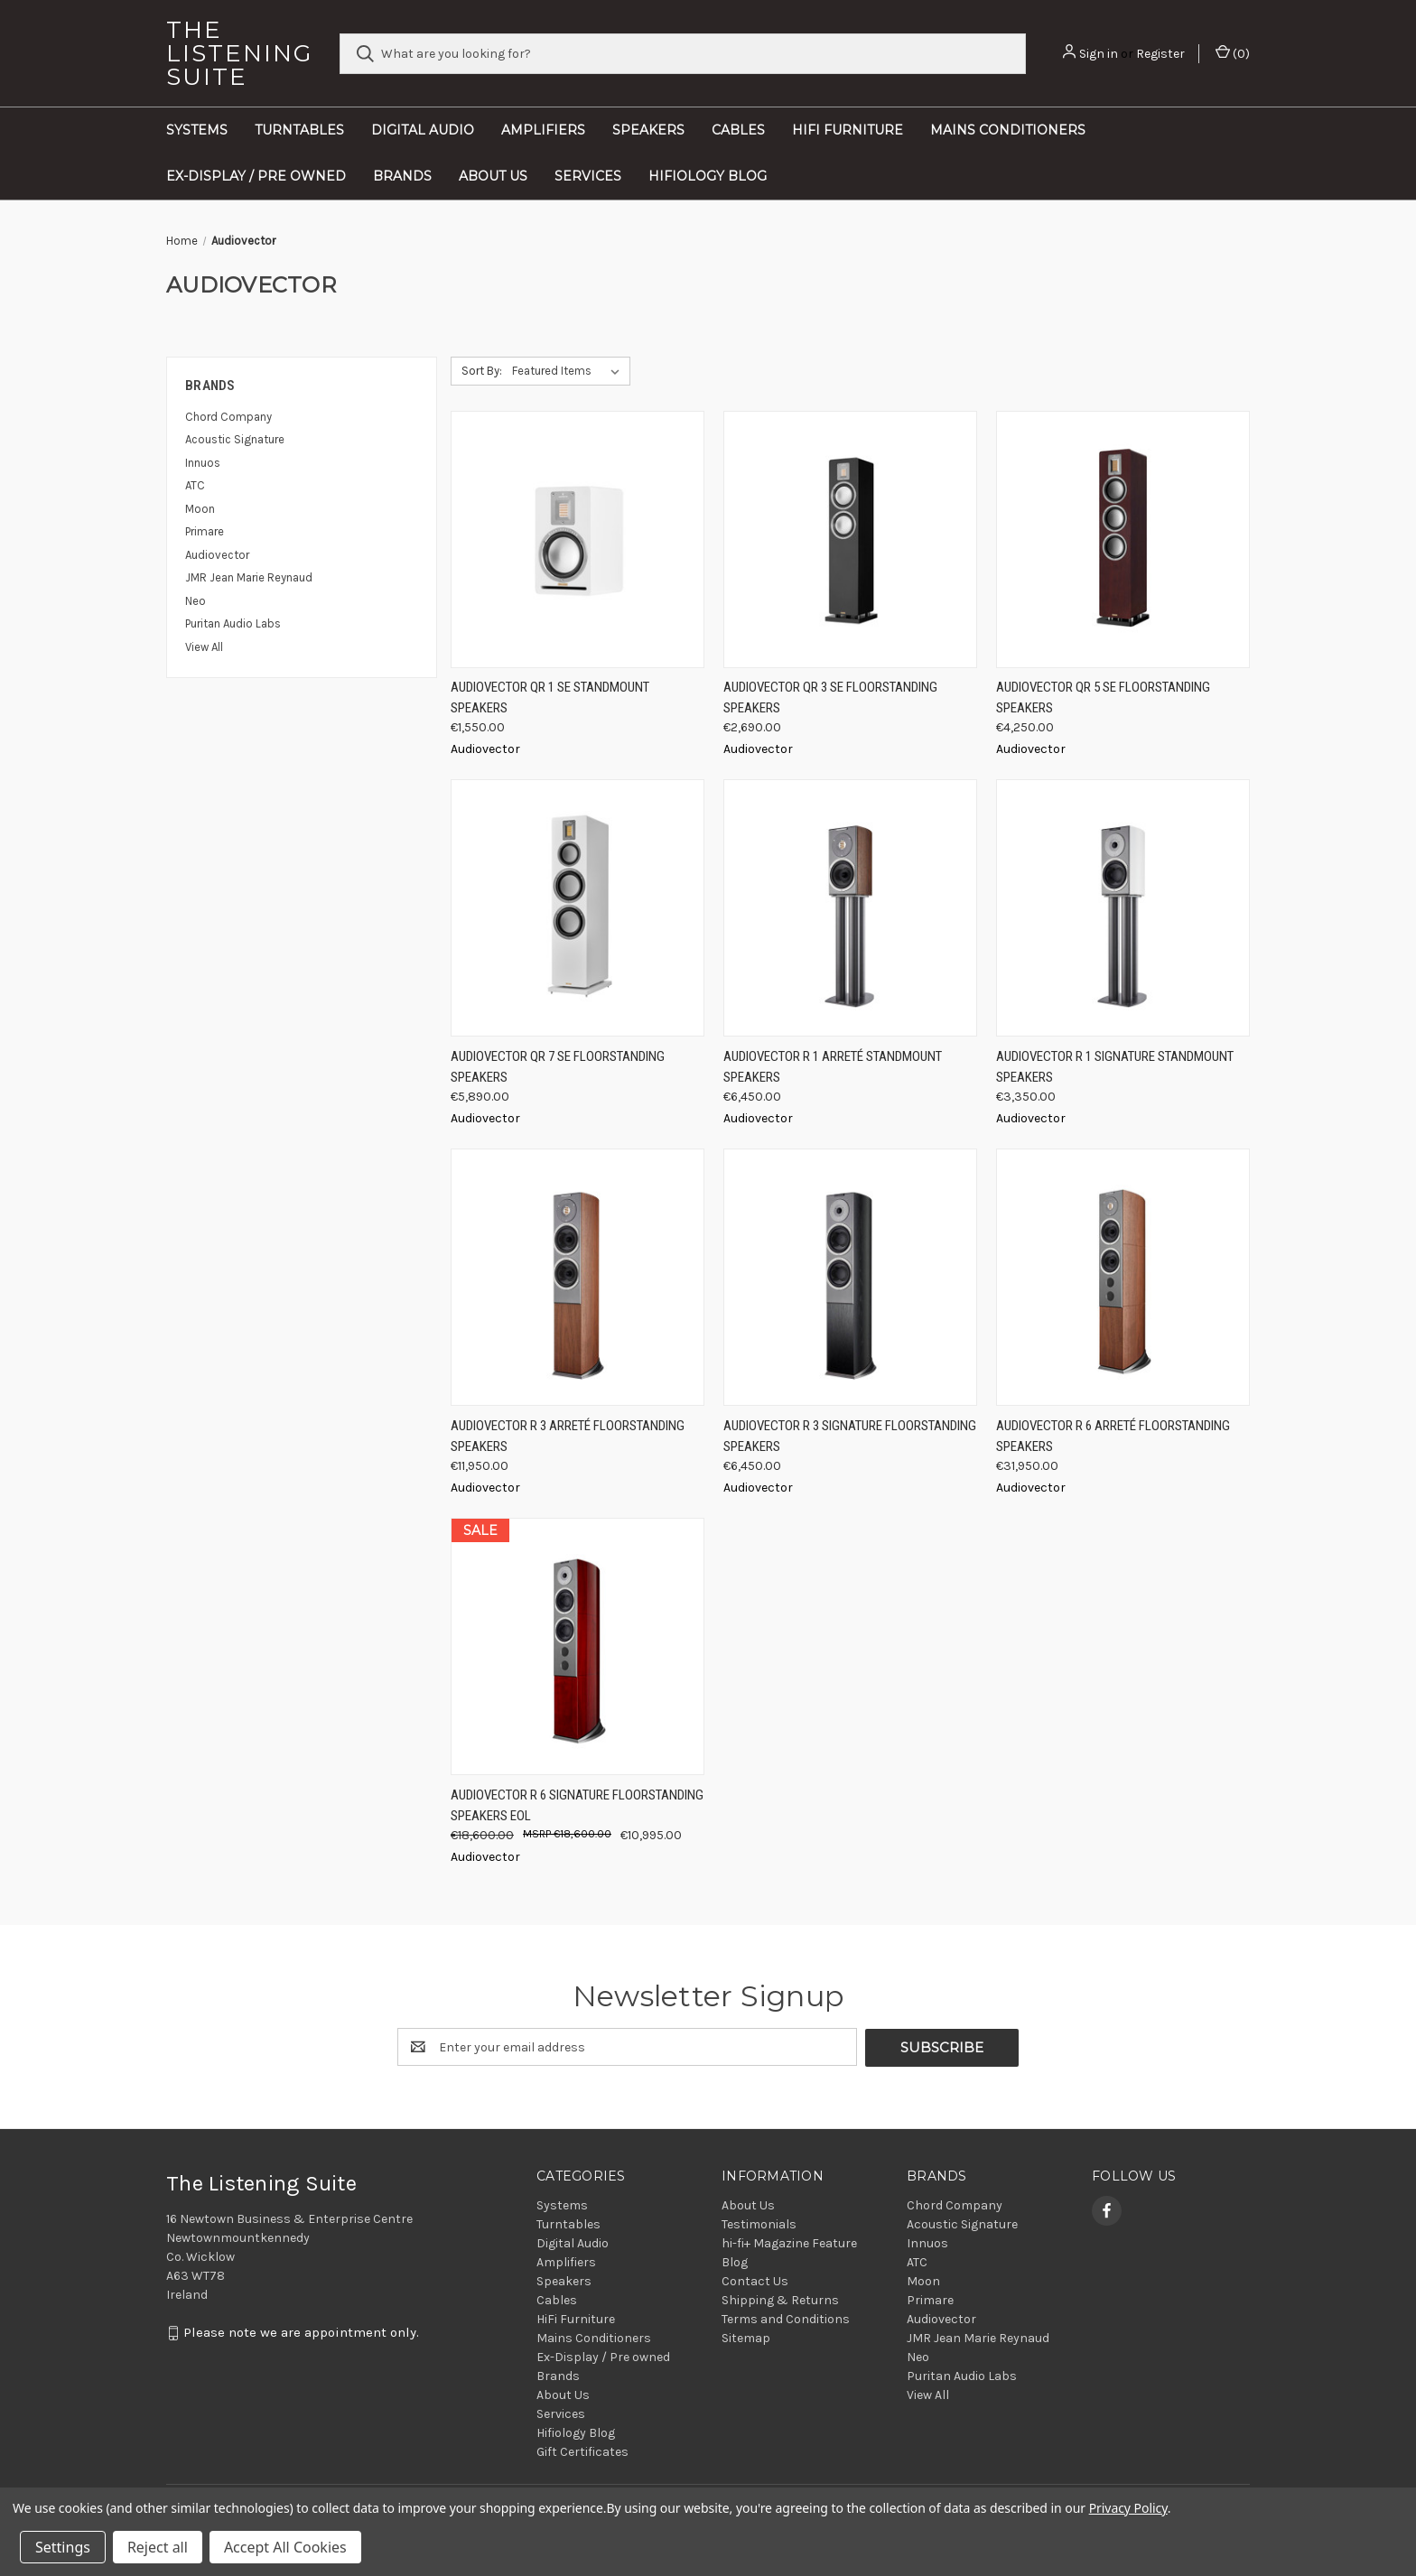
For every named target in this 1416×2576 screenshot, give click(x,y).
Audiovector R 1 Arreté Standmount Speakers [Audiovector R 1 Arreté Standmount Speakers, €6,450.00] (832, 1066)
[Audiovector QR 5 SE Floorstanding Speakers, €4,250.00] (1123, 539)
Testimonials (759, 2223)
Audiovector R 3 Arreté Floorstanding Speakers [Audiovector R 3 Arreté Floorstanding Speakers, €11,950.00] (568, 1436)
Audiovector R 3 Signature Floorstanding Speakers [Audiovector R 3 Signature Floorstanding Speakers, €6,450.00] (849, 1436)
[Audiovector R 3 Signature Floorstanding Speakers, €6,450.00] (850, 1277)
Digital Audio (422, 130)
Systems (197, 130)
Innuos (202, 463)
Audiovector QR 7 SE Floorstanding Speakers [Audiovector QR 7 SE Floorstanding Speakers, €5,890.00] (558, 1066)
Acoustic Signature (234, 439)
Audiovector (217, 555)
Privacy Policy (1128, 2507)
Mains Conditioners (1007, 130)
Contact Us (755, 2280)
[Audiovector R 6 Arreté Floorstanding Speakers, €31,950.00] (1123, 1277)
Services (587, 176)
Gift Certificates (582, 2451)
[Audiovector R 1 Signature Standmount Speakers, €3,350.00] (1123, 908)
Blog (735, 2261)
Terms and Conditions (786, 2318)
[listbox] (569, 371)
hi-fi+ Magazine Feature (789, 2242)
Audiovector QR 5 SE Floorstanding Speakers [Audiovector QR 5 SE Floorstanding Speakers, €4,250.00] (1103, 697)
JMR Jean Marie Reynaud (248, 577)
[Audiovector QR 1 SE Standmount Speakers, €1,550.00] (577, 539)
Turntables (299, 130)
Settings (62, 2547)
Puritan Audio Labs (233, 623)
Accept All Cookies (285, 2547)
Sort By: (481, 370)
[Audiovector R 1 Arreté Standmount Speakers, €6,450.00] (850, 908)
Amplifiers (543, 130)
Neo (195, 601)
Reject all (157, 2547)
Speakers (648, 130)
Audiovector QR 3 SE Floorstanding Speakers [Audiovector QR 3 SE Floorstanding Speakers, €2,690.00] (830, 697)
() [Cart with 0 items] (1233, 52)
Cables (738, 130)
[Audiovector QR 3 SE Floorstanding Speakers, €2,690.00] (850, 539)
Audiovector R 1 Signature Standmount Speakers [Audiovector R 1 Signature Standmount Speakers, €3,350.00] (1115, 1066)
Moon (200, 509)
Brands (402, 176)
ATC (195, 485)
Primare (204, 531)
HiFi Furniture (847, 130)
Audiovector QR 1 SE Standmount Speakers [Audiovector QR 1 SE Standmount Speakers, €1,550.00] (550, 697)
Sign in (1098, 53)
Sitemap (746, 2337)
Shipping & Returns (780, 2299)
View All (204, 647)
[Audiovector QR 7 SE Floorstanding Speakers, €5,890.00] (577, 908)
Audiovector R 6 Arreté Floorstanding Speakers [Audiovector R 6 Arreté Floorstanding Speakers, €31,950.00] (1113, 1436)
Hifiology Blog (707, 176)
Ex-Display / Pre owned (256, 176)
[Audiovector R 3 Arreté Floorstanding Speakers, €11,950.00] (577, 1277)
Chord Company (228, 416)
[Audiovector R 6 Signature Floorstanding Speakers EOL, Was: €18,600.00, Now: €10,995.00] (577, 1646)
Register (1160, 53)
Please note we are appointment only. (301, 2332)
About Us (493, 176)
